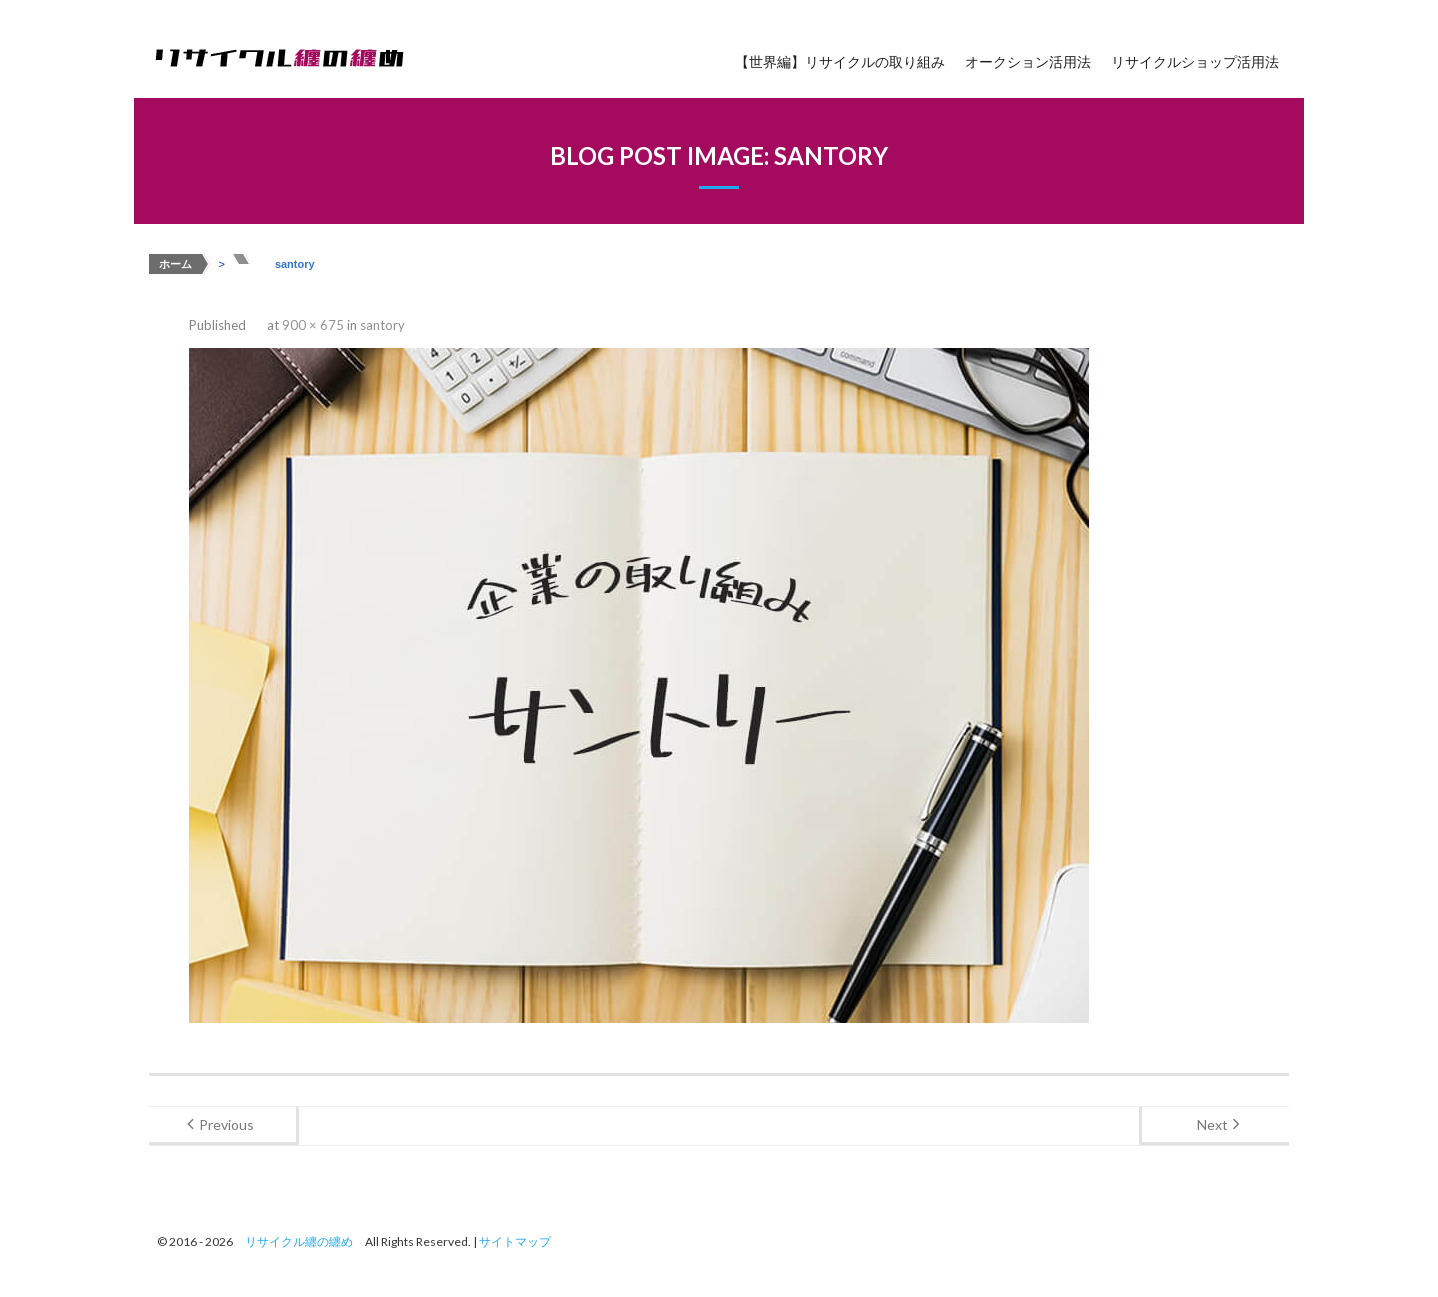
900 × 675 (313, 325)
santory (382, 325)
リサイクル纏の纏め (299, 1241)
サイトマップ (515, 1241)
